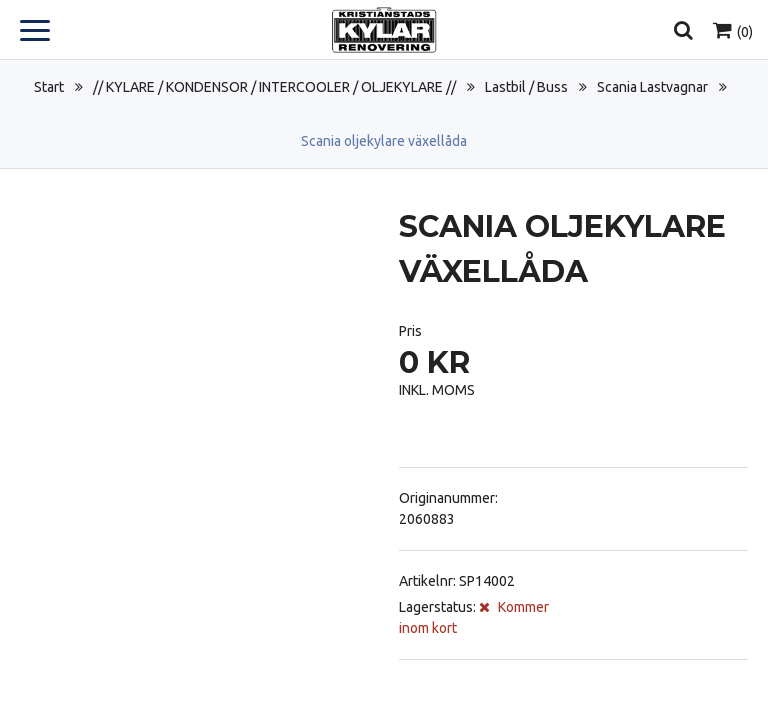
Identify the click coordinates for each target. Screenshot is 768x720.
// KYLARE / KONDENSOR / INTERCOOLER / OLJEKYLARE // (274, 87)
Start (49, 87)
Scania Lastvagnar (652, 87)
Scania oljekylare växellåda (384, 141)
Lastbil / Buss (526, 87)
